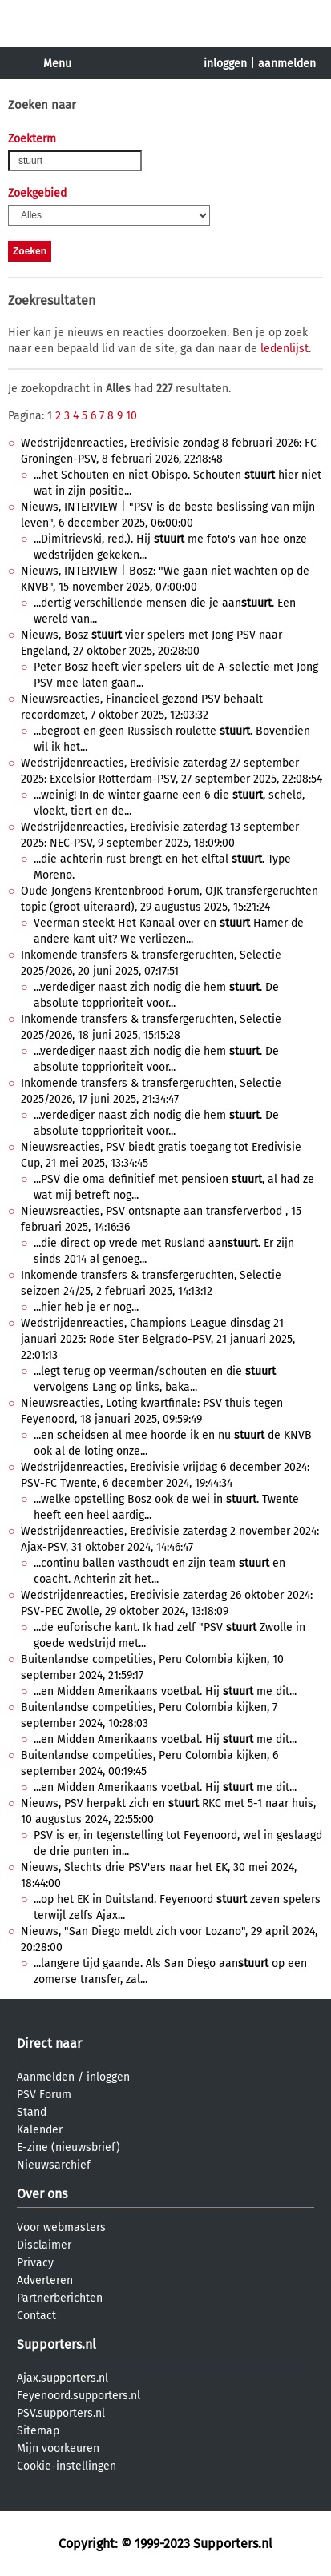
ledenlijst (284, 348)
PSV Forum (44, 2094)
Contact (36, 2315)
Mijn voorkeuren (58, 2448)
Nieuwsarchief (54, 2165)
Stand (31, 2112)
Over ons (42, 2193)
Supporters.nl (56, 2344)
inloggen (225, 63)
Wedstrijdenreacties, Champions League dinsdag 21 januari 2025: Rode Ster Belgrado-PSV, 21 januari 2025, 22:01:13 (158, 1339)
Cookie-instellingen (66, 2466)
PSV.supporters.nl (61, 2413)
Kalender (40, 2130)
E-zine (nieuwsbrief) (68, 2147)
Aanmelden (46, 2077)
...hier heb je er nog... (86, 1307)
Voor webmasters (61, 2227)
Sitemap (38, 2431)
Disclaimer (44, 2245)
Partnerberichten (60, 2298)
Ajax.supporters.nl (62, 2378)
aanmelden (287, 63)
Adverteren (45, 2280)
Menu (57, 63)
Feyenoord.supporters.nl (78, 2395)
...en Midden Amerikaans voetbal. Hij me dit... (165, 1691)
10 (131, 416)
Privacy (35, 2263)
